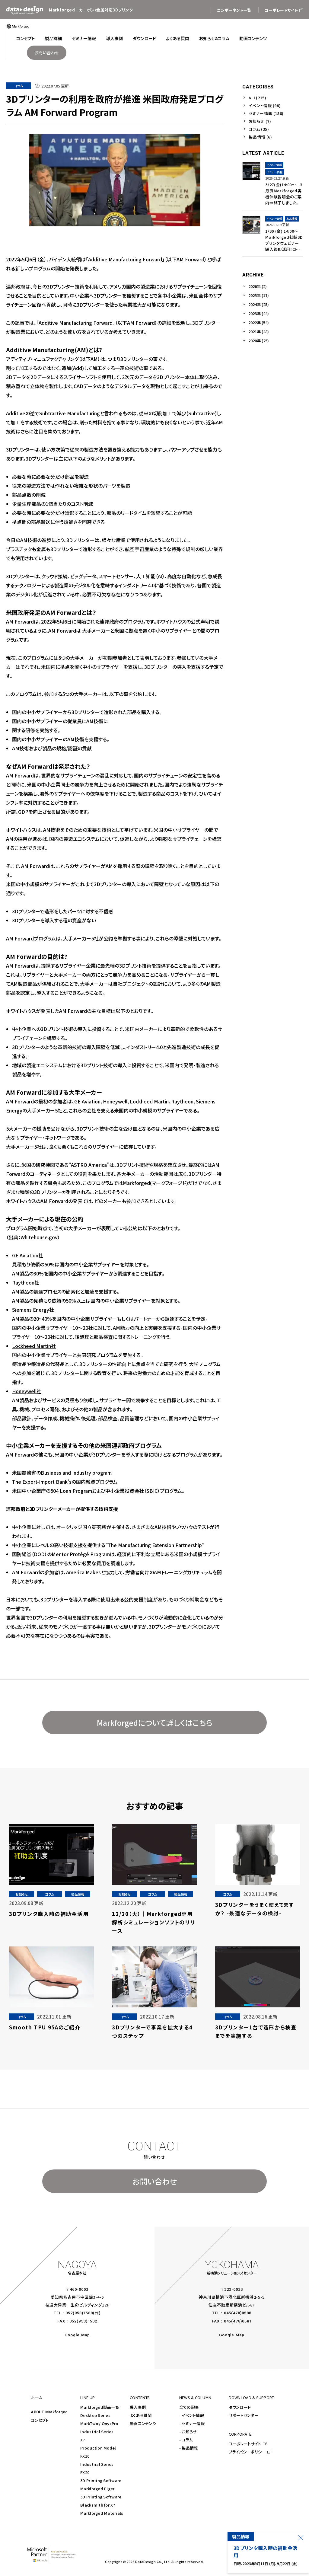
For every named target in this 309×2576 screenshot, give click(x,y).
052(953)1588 (79, 2313)
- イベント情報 (191, 2415)
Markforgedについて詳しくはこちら (154, 1722)
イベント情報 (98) (265, 105)
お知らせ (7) (260, 121)
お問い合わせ (154, 2181)
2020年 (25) (258, 340)
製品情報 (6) (260, 137)
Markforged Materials (101, 2513)
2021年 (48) (258, 331)
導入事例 (138, 2407)
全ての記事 (189, 2407)
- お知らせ (188, 2431)
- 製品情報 (188, 2448)
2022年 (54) (258, 322)
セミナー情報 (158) (266, 113)
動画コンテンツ (143, 2423)
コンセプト (40, 2420)
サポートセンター (243, 2415)
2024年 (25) (258, 304)
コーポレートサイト (245, 2444)
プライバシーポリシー (247, 2452)
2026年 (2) (257, 286)
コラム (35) (259, 129)
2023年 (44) (258, 313)
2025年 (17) (258, 295)
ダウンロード (240, 2407)
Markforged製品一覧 (99, 2407)
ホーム (36, 2397)
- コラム (186, 2440)
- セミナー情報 (192, 2423)
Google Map (77, 2335)
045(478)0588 (237, 2313)
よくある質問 (141, 2415)
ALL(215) (257, 98)
